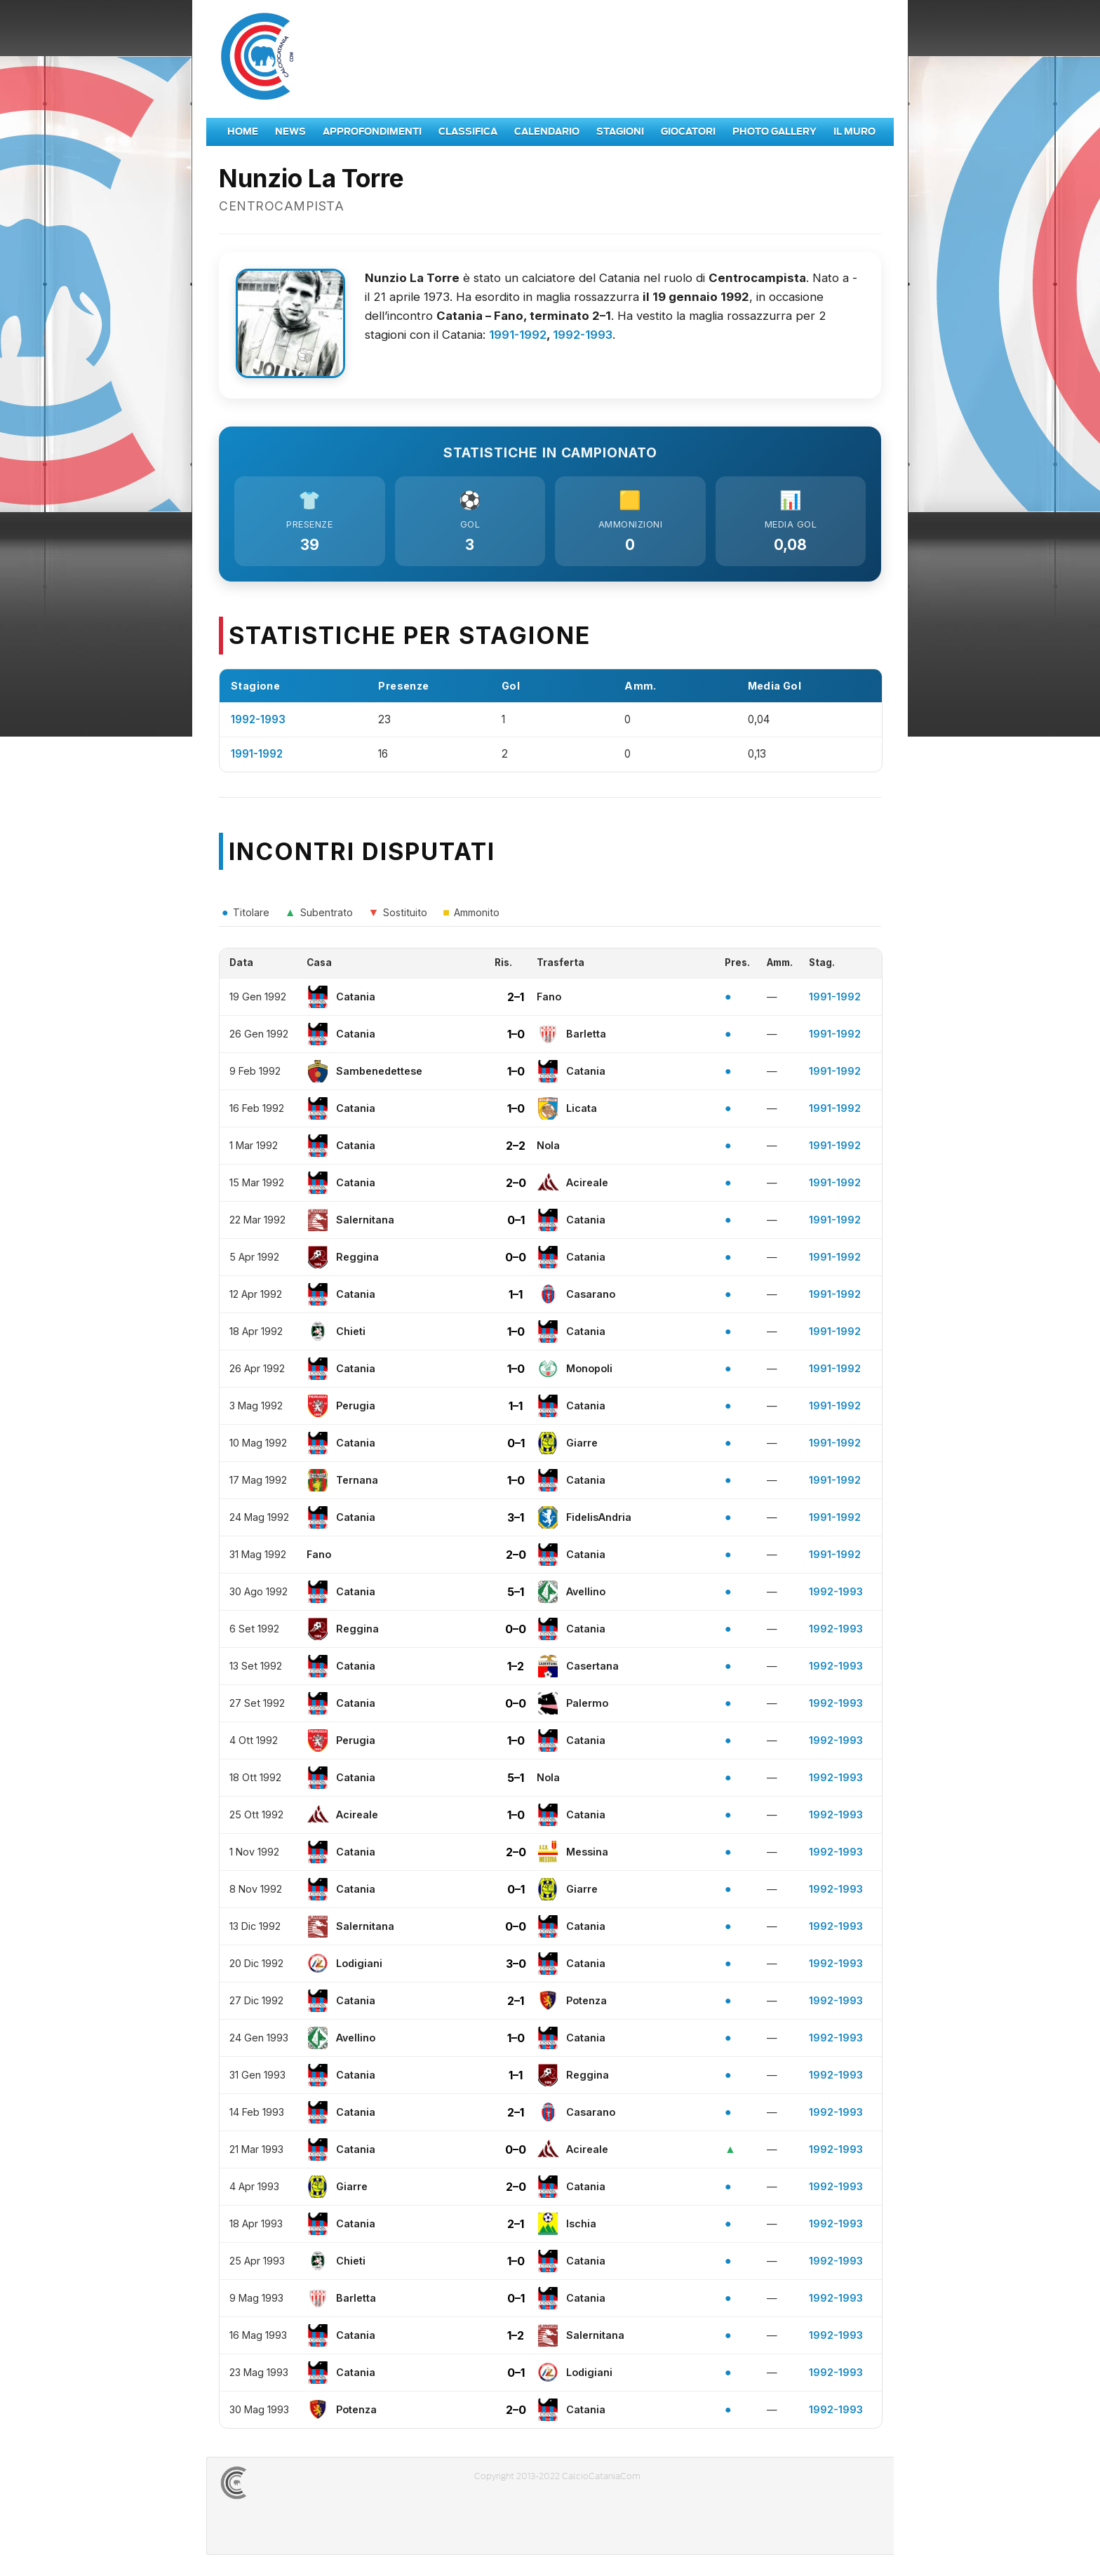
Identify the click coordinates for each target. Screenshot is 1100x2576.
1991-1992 (517, 335)
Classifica (467, 131)
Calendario (546, 131)
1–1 (516, 1294)
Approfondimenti (372, 131)
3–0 (516, 1964)
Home (242, 131)
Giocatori (688, 131)
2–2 (515, 1146)
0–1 (516, 1220)
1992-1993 (582, 335)
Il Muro (854, 131)
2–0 (516, 1183)
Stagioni (620, 131)
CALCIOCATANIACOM (284, 2483)
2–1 (515, 997)
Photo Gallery (774, 131)
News (290, 131)
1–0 (516, 1034)
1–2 (515, 1666)
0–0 (515, 1257)
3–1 (515, 1517)
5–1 (515, 1592)
